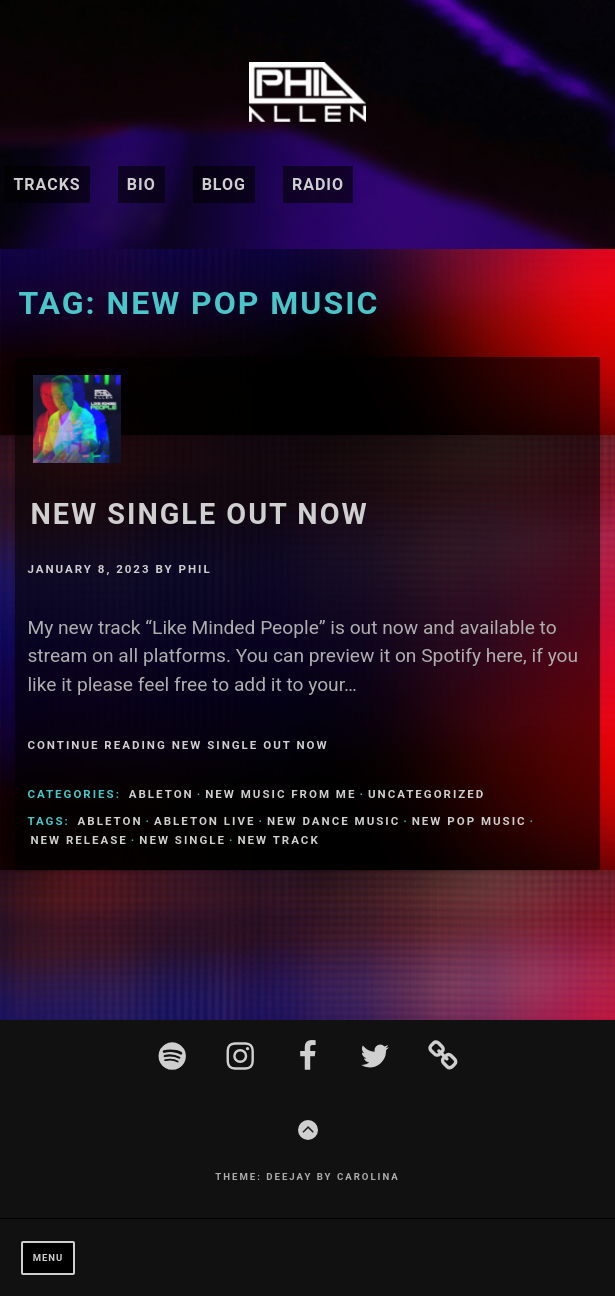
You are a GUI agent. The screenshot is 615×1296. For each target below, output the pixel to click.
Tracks (46, 184)
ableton (161, 794)
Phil (195, 569)
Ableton (110, 821)
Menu (48, 1257)
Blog (224, 184)
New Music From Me (280, 794)
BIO (141, 184)
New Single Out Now (199, 514)
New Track (278, 840)
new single (182, 840)
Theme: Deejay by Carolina (307, 1176)
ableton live (204, 821)
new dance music (333, 821)
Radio (318, 184)
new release (78, 840)
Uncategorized (426, 794)
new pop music (469, 821)
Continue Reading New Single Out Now (177, 745)
